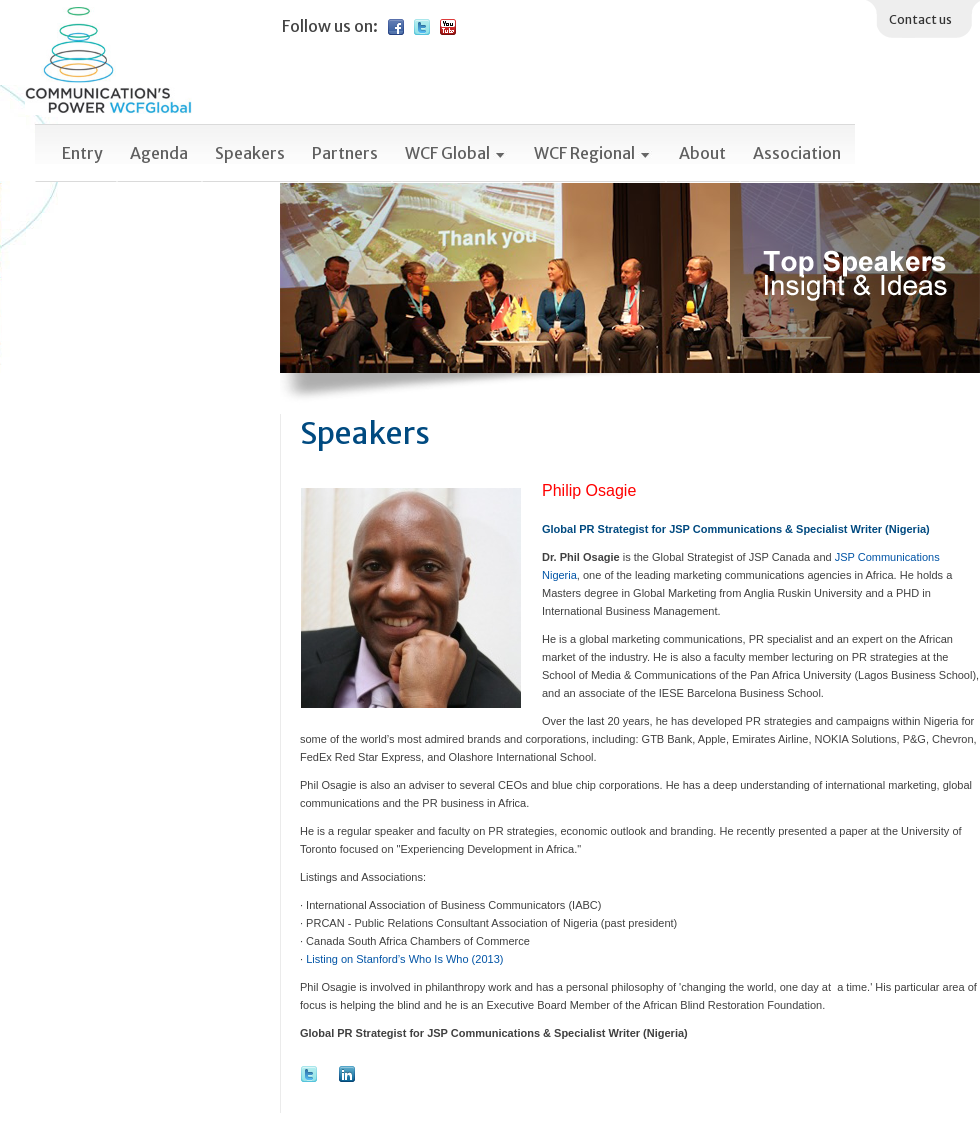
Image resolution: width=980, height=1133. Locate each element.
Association (797, 153)
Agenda (159, 153)
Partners (345, 153)
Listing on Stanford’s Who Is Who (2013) (404, 959)
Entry (82, 153)
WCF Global (456, 153)
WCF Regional (593, 153)
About (702, 153)
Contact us (920, 19)
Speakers (250, 153)
